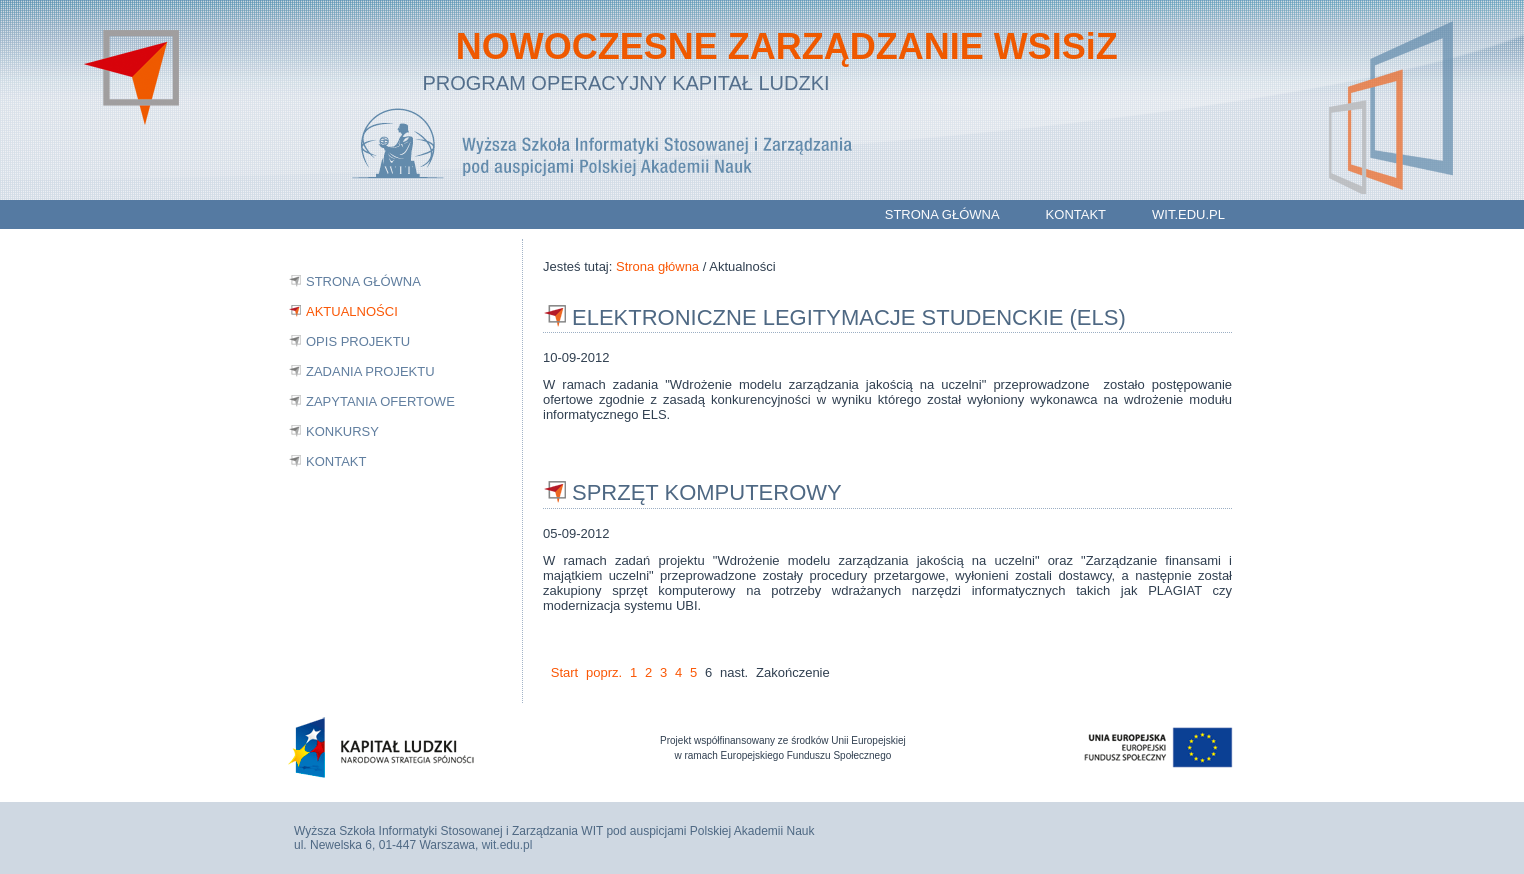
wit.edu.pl (1188, 214)
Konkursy (342, 431)
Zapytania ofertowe (380, 401)
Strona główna (942, 214)
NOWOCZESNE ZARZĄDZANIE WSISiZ (778, 46)
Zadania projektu (370, 371)
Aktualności (352, 311)
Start (564, 672)
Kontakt (1076, 214)
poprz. (604, 672)
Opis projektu (358, 341)
